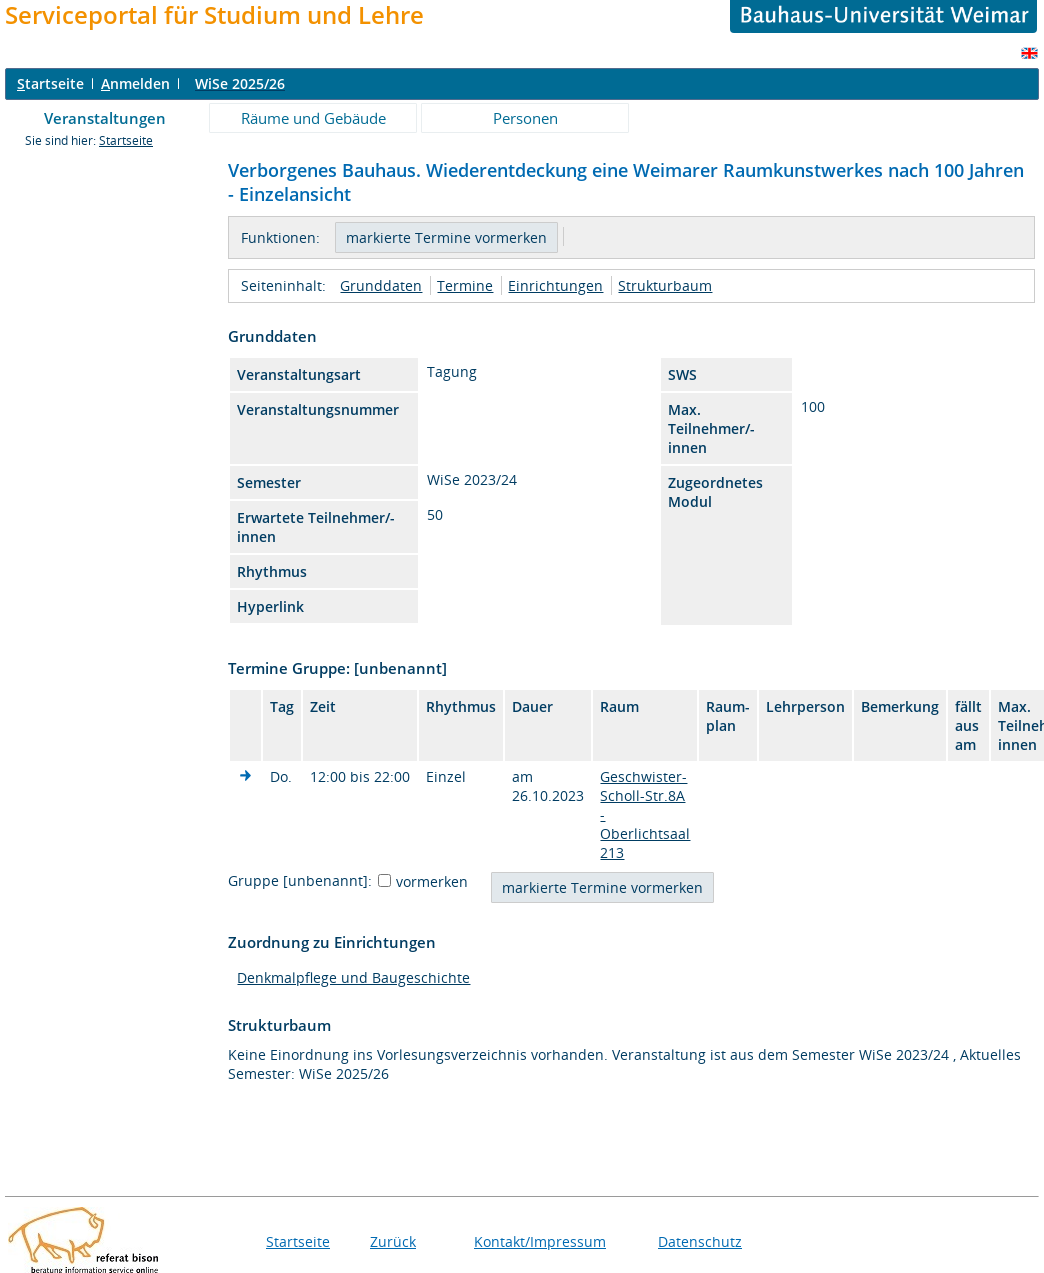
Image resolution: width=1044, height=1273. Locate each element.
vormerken (432, 881)
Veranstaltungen (105, 118)
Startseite (126, 140)
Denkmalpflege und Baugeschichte (353, 977)
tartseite (50, 83)
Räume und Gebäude (313, 118)
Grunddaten (381, 285)
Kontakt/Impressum (540, 1241)
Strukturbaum (665, 285)
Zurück (393, 1241)
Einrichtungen (555, 285)
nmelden (135, 83)
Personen (525, 118)
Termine (465, 285)
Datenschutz (700, 1241)
